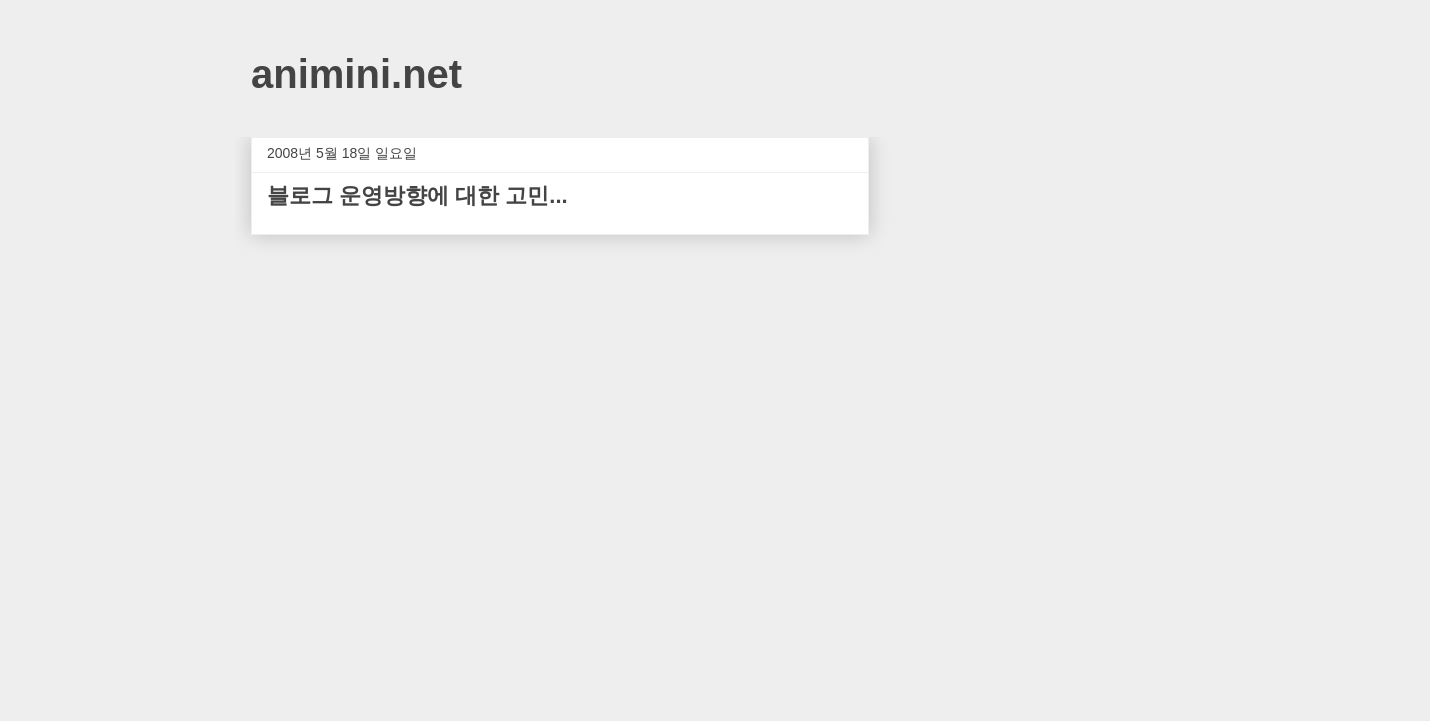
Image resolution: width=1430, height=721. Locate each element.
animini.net (356, 74)
